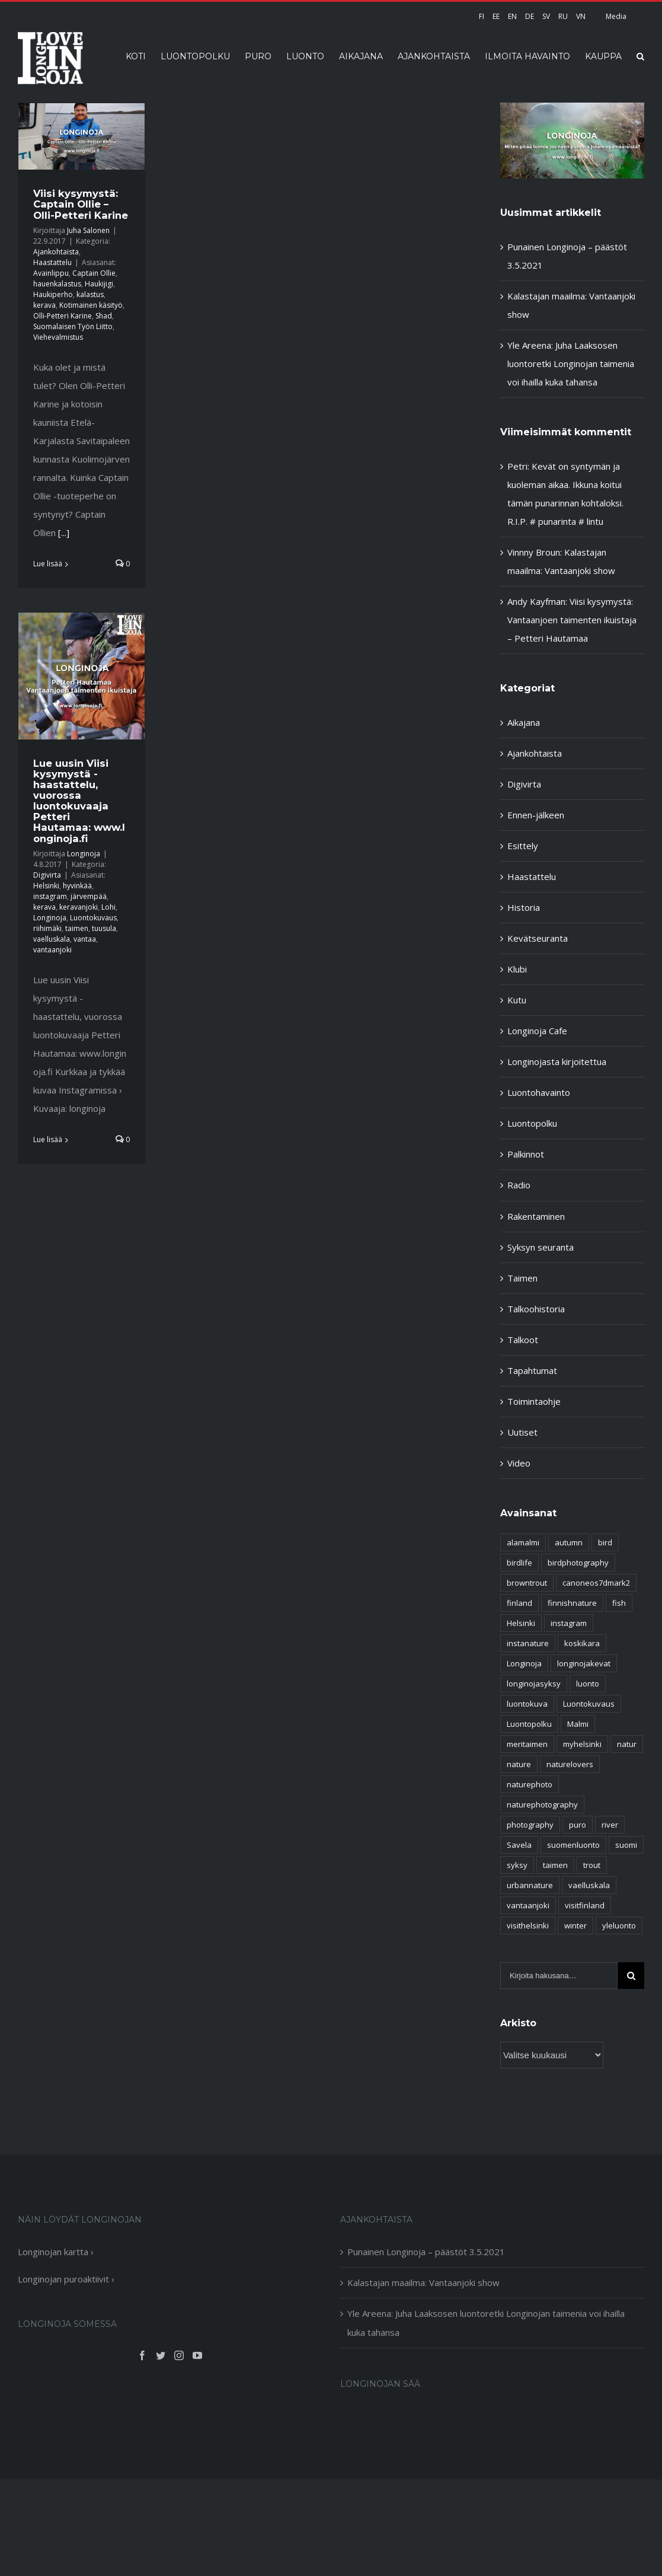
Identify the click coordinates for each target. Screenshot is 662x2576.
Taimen (522, 1278)
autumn (569, 1542)
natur (627, 1744)
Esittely (522, 846)
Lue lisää (47, 564)
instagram (50, 896)
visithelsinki (528, 1925)
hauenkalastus (57, 284)
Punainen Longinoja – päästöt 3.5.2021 (426, 2252)
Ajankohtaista (56, 252)
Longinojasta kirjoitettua (556, 1061)
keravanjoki (78, 907)
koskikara (582, 1643)
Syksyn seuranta (540, 1247)
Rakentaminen (536, 1216)
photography (530, 1824)
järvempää (89, 896)
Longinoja (83, 854)
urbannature (530, 1885)
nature (519, 1764)
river (610, 1824)
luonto (587, 1683)
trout (591, 1865)
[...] (63, 532)
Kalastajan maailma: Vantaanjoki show (423, 2282)
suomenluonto (573, 1844)
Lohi (108, 907)
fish (619, 1603)
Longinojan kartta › (56, 2252)
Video (518, 1463)
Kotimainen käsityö (91, 305)
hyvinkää (77, 886)
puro (577, 1824)
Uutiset (522, 1432)
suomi (626, 1844)
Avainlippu (51, 273)
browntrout (527, 1582)
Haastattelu (52, 262)
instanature (528, 1643)
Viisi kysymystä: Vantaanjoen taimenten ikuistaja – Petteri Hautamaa (572, 619)
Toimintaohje (534, 1401)
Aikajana (523, 722)
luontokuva (527, 1703)
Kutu (516, 1000)
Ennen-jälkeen (535, 815)
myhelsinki (582, 1744)
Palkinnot (525, 1154)
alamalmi (523, 1542)
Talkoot (522, 1340)
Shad (103, 316)
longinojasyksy (534, 1683)
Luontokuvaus (93, 918)
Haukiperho (53, 294)
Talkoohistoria (536, 1309)
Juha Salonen (88, 230)
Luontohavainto (538, 1092)
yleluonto (619, 1925)
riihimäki (47, 928)
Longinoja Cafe (537, 1031)
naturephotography (542, 1804)
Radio (518, 1185)
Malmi (578, 1724)
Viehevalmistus (58, 337)
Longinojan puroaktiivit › (66, 2279)
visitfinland (585, 1905)
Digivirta (47, 875)
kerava (44, 305)
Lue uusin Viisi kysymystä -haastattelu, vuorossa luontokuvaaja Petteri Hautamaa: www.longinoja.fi (79, 800)
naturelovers (569, 1764)
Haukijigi (99, 284)
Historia (523, 907)
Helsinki (46, 886)
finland (519, 1603)
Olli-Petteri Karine (62, 316)
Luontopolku (532, 1123)
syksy (517, 1865)
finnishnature (572, 1603)
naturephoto (529, 1784)
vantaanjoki (52, 950)
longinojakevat (583, 1663)
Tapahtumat (532, 1370)
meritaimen (527, 1744)
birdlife (519, 1562)
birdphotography (578, 1562)
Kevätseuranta (537, 938)
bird (605, 1542)
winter (575, 1925)
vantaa (84, 939)
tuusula (104, 928)
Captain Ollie (94, 273)
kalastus (90, 294)
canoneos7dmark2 (596, 1582)
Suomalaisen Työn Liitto (73, 326)
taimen (76, 928)
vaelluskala (51, 939)
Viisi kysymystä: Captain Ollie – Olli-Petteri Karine (80, 204)
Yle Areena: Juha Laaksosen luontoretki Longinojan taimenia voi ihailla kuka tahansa (570, 363)
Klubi (517, 969)
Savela (519, 1844)
